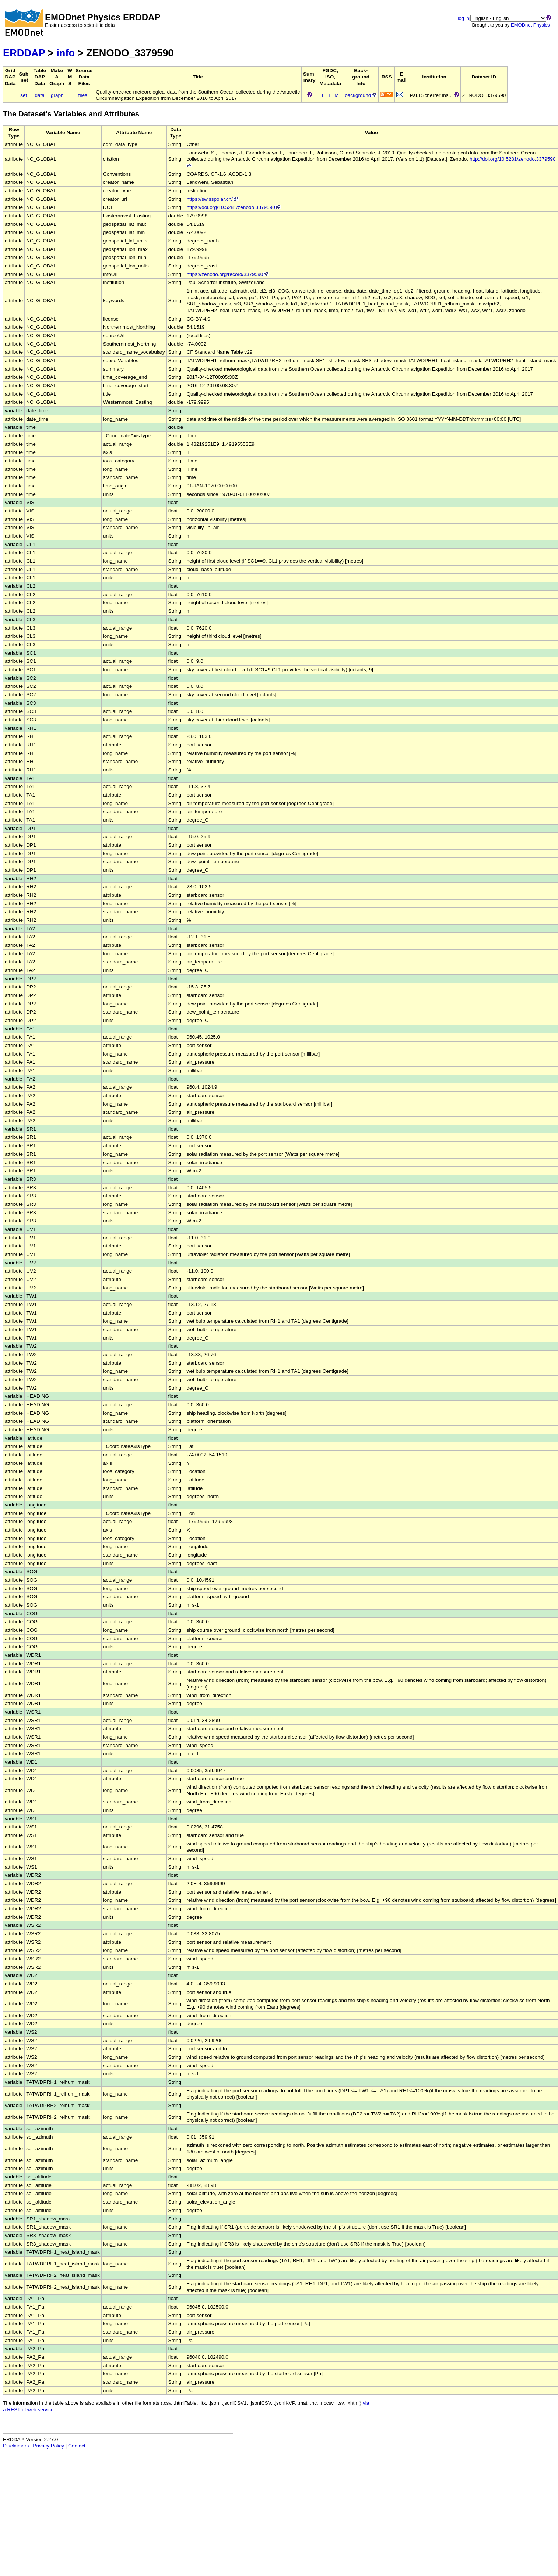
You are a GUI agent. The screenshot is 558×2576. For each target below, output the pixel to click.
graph (57, 95)
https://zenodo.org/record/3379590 (227, 274)
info (65, 53)
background (361, 95)
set (23, 95)
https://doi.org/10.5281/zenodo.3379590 (233, 207)
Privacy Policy (48, 2446)
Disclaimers (16, 2446)
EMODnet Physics (530, 25)
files (82, 95)
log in (463, 18)
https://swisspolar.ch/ (212, 199)
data (39, 95)
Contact (76, 2446)
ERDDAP (24, 53)
